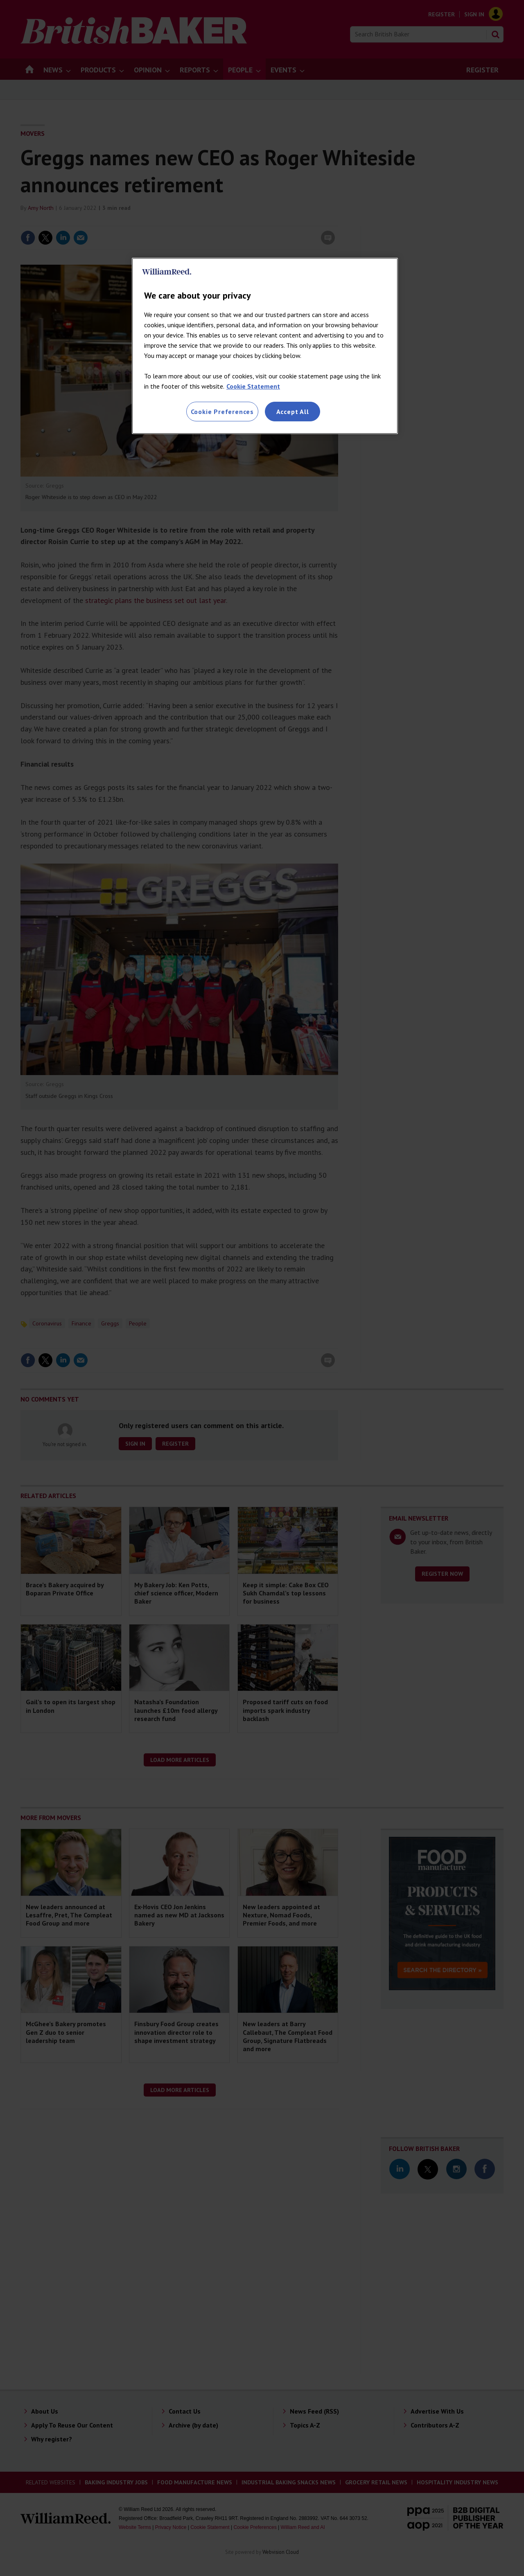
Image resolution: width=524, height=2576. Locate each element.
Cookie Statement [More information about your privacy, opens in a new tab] (253, 386)
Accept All (292, 411)
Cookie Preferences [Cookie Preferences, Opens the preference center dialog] (222, 411)
